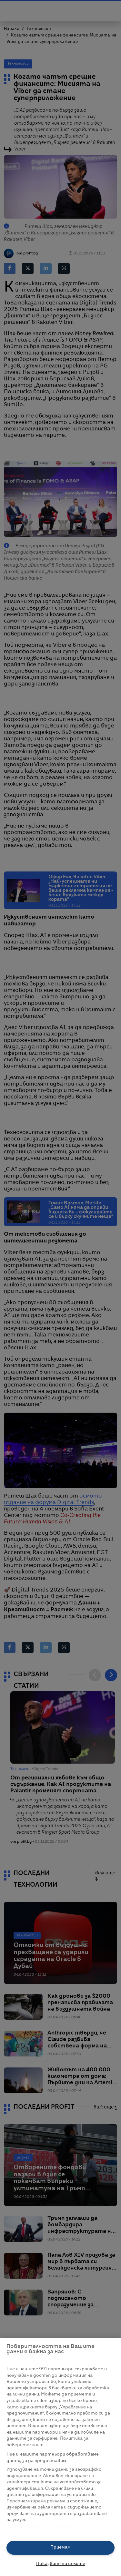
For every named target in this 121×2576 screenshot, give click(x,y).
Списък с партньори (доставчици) (45, 2527)
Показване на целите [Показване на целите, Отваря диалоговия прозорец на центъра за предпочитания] (60, 2564)
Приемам (60, 2547)
